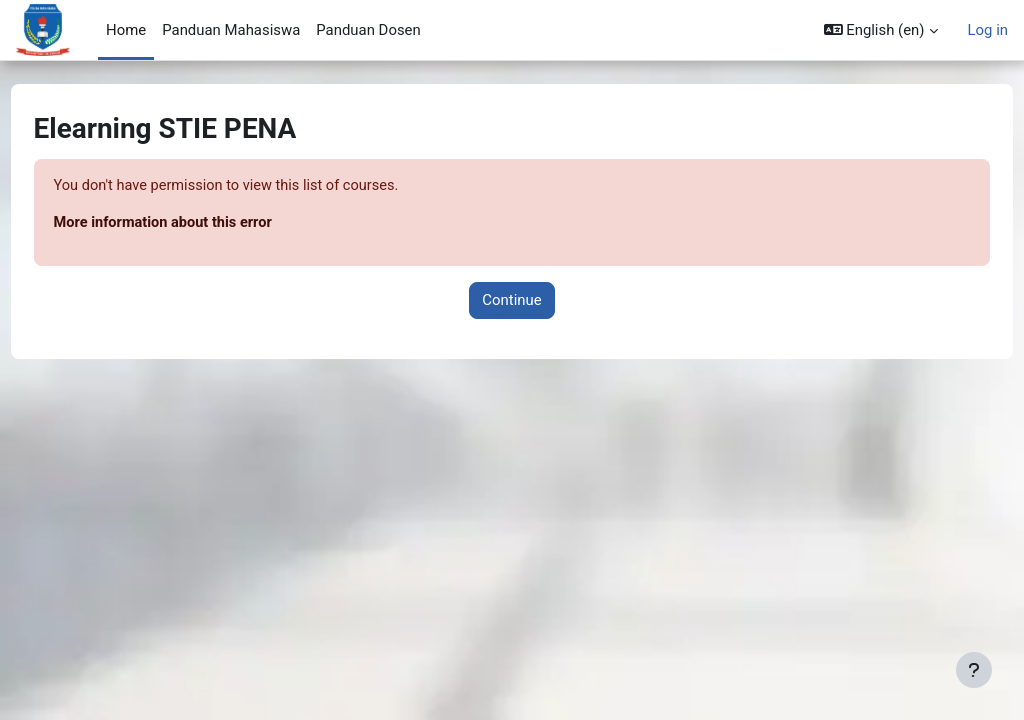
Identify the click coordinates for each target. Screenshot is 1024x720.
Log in (988, 30)
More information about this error (203, 224)
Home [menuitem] (126, 30)
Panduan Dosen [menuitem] (368, 30)
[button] (881, 30)
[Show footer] (974, 670)
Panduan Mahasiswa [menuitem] (231, 30)
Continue (511, 301)
